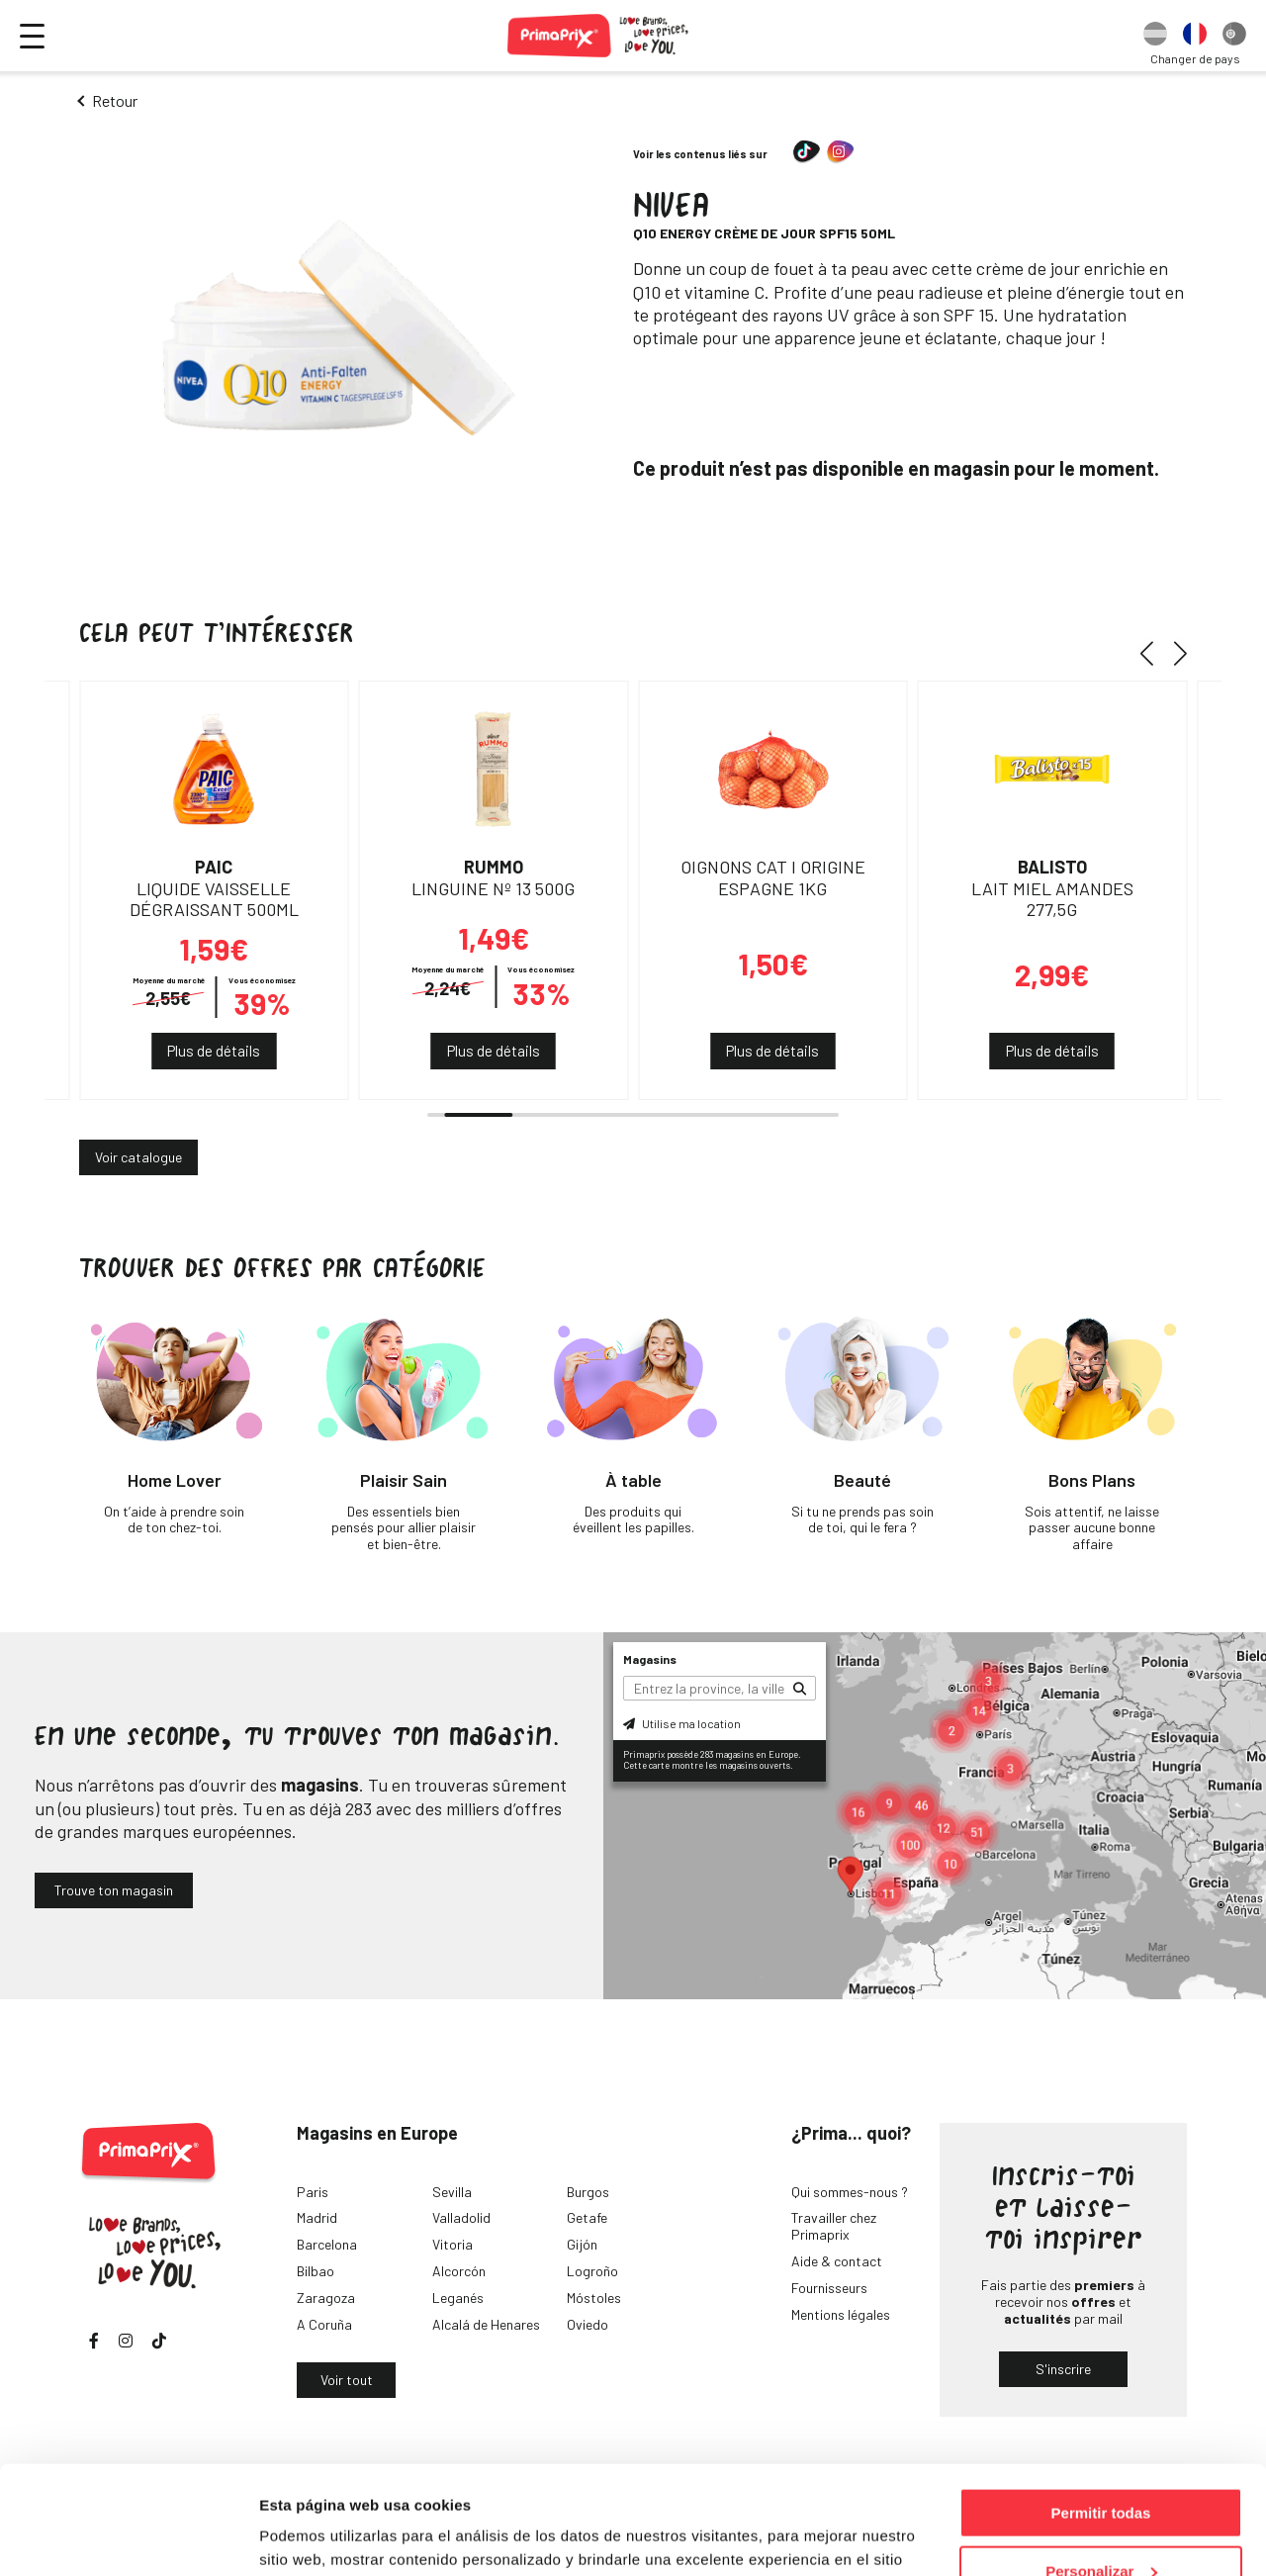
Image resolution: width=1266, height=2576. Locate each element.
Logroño (592, 2270)
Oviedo (587, 2324)
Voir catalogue (138, 1157)
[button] (1153, 653)
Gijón (582, 2244)
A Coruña (324, 2324)
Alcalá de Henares (486, 2324)
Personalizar (1101, 2469)
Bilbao (315, 2270)
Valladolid (461, 2217)
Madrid (317, 2217)
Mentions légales (840, 2314)
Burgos (588, 2191)
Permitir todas (1101, 2411)
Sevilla (452, 2191)
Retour (114, 100)
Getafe (587, 2217)
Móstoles (594, 2297)
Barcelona (327, 2244)
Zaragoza (326, 2297)
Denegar (1100, 2527)
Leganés (458, 2297)
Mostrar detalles (317, 2536)
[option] (1155, 35)
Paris (312, 2191)
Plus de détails (213, 1050)
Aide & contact (836, 2261)
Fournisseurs (829, 2287)
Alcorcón (459, 2270)
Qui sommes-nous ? (849, 2191)
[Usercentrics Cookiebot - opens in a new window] (128, 2537)
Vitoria (452, 2244)
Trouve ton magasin (113, 1890)
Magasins (650, 1659)
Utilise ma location (682, 1723)
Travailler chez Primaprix (833, 2226)
